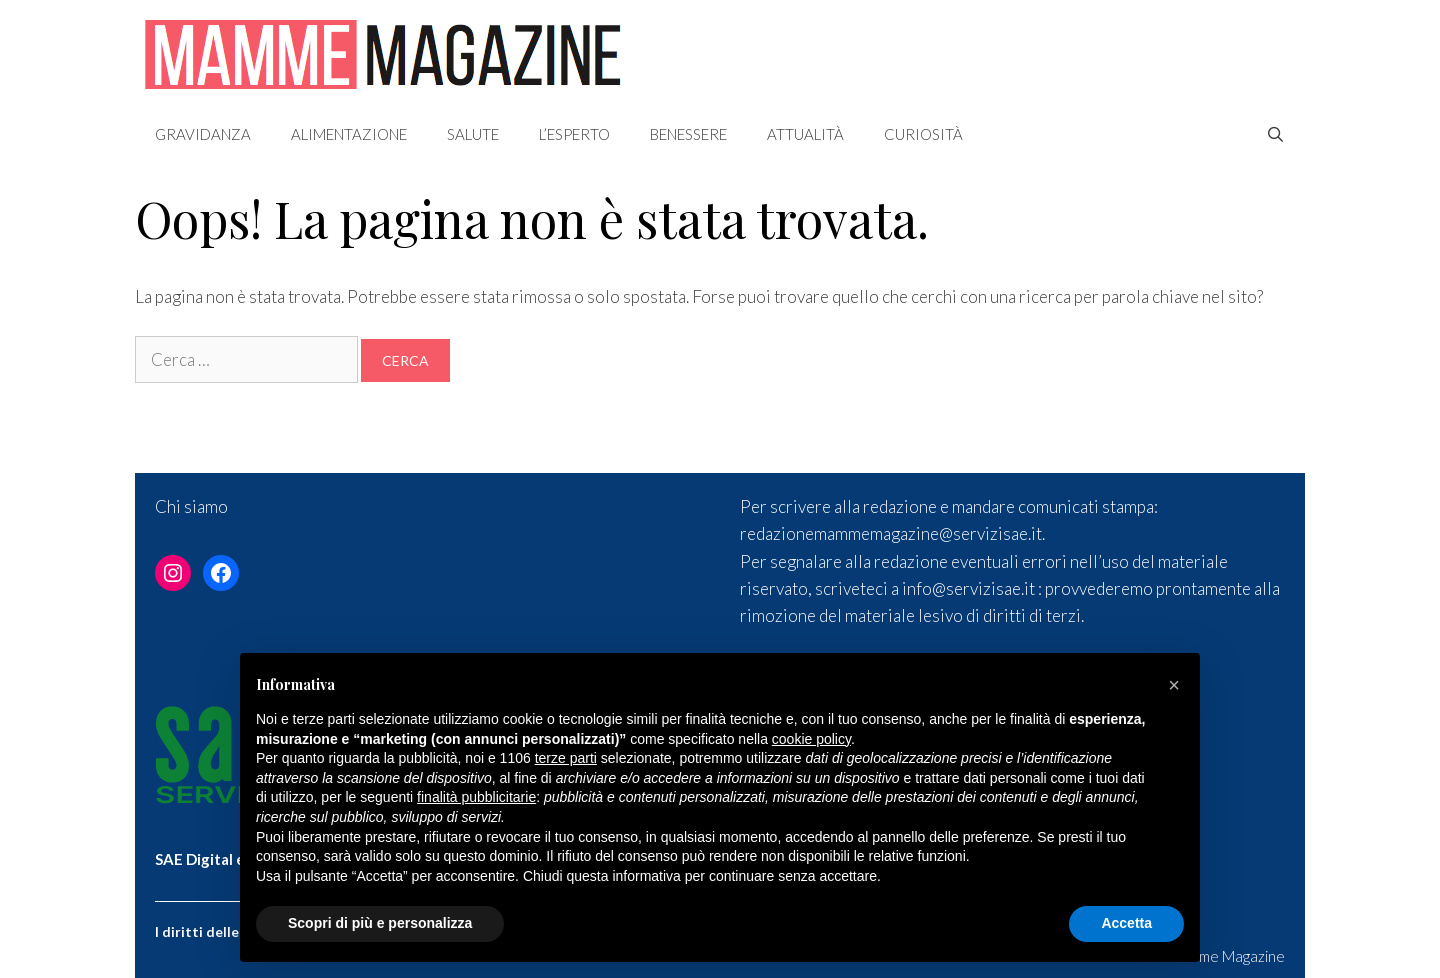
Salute (473, 134)
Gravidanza (203, 134)
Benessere (688, 134)
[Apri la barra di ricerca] (1275, 134)
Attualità (805, 134)
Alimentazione (349, 134)
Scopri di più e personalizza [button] (380, 923)
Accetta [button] (1126, 923)
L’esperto (574, 134)
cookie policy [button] (811, 739)
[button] (1174, 685)
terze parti (566, 758)
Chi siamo (191, 506)
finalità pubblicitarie (476, 797)
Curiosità (923, 134)
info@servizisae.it (968, 588)
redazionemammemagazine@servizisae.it (891, 533)
